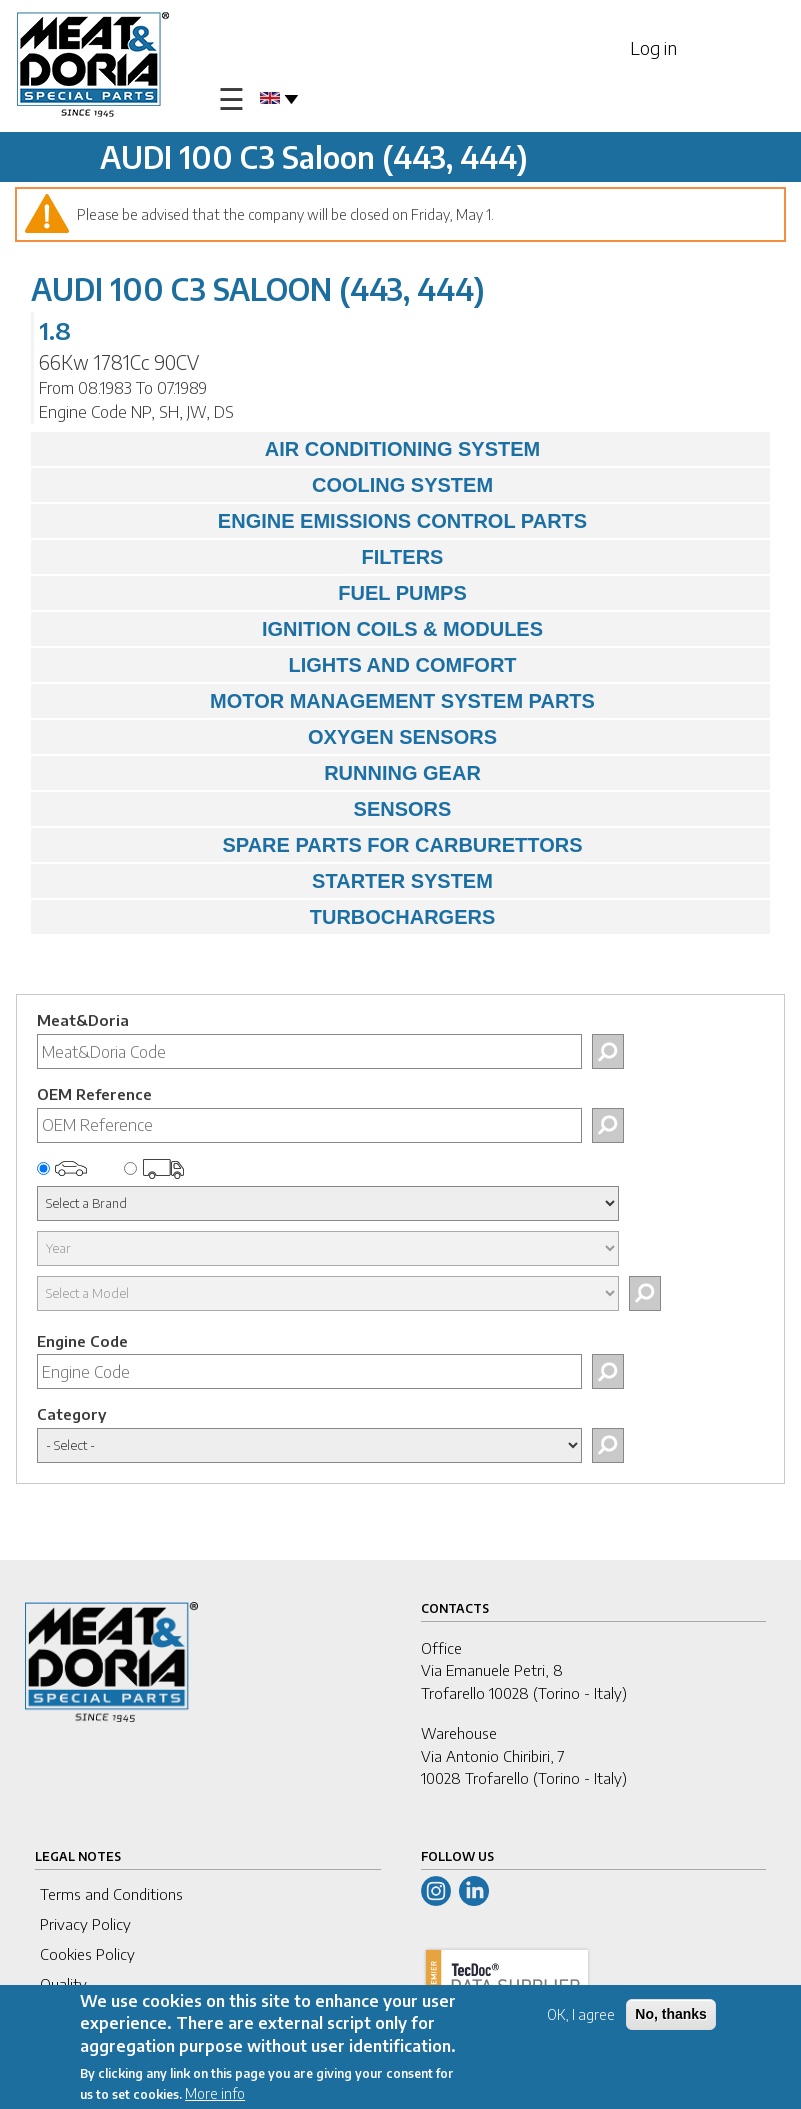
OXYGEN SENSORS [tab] (269, 737)
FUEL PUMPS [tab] (254, 593)
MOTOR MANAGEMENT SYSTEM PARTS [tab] (318, 701)
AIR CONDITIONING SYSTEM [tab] (290, 449)
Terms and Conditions (111, 1894)
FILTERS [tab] (242, 557)
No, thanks (671, 2016)
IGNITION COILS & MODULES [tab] (292, 629)
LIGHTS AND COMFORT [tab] (279, 665)
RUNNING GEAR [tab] (261, 773)
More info (215, 2095)
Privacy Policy (85, 1924)
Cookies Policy (87, 1954)
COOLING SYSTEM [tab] (267, 485)
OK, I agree (581, 2016)
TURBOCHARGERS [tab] (268, 917)
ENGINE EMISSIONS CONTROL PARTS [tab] (314, 521)
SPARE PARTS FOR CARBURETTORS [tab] (312, 845)
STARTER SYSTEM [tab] (267, 881)
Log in (653, 47)
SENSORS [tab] (246, 809)
